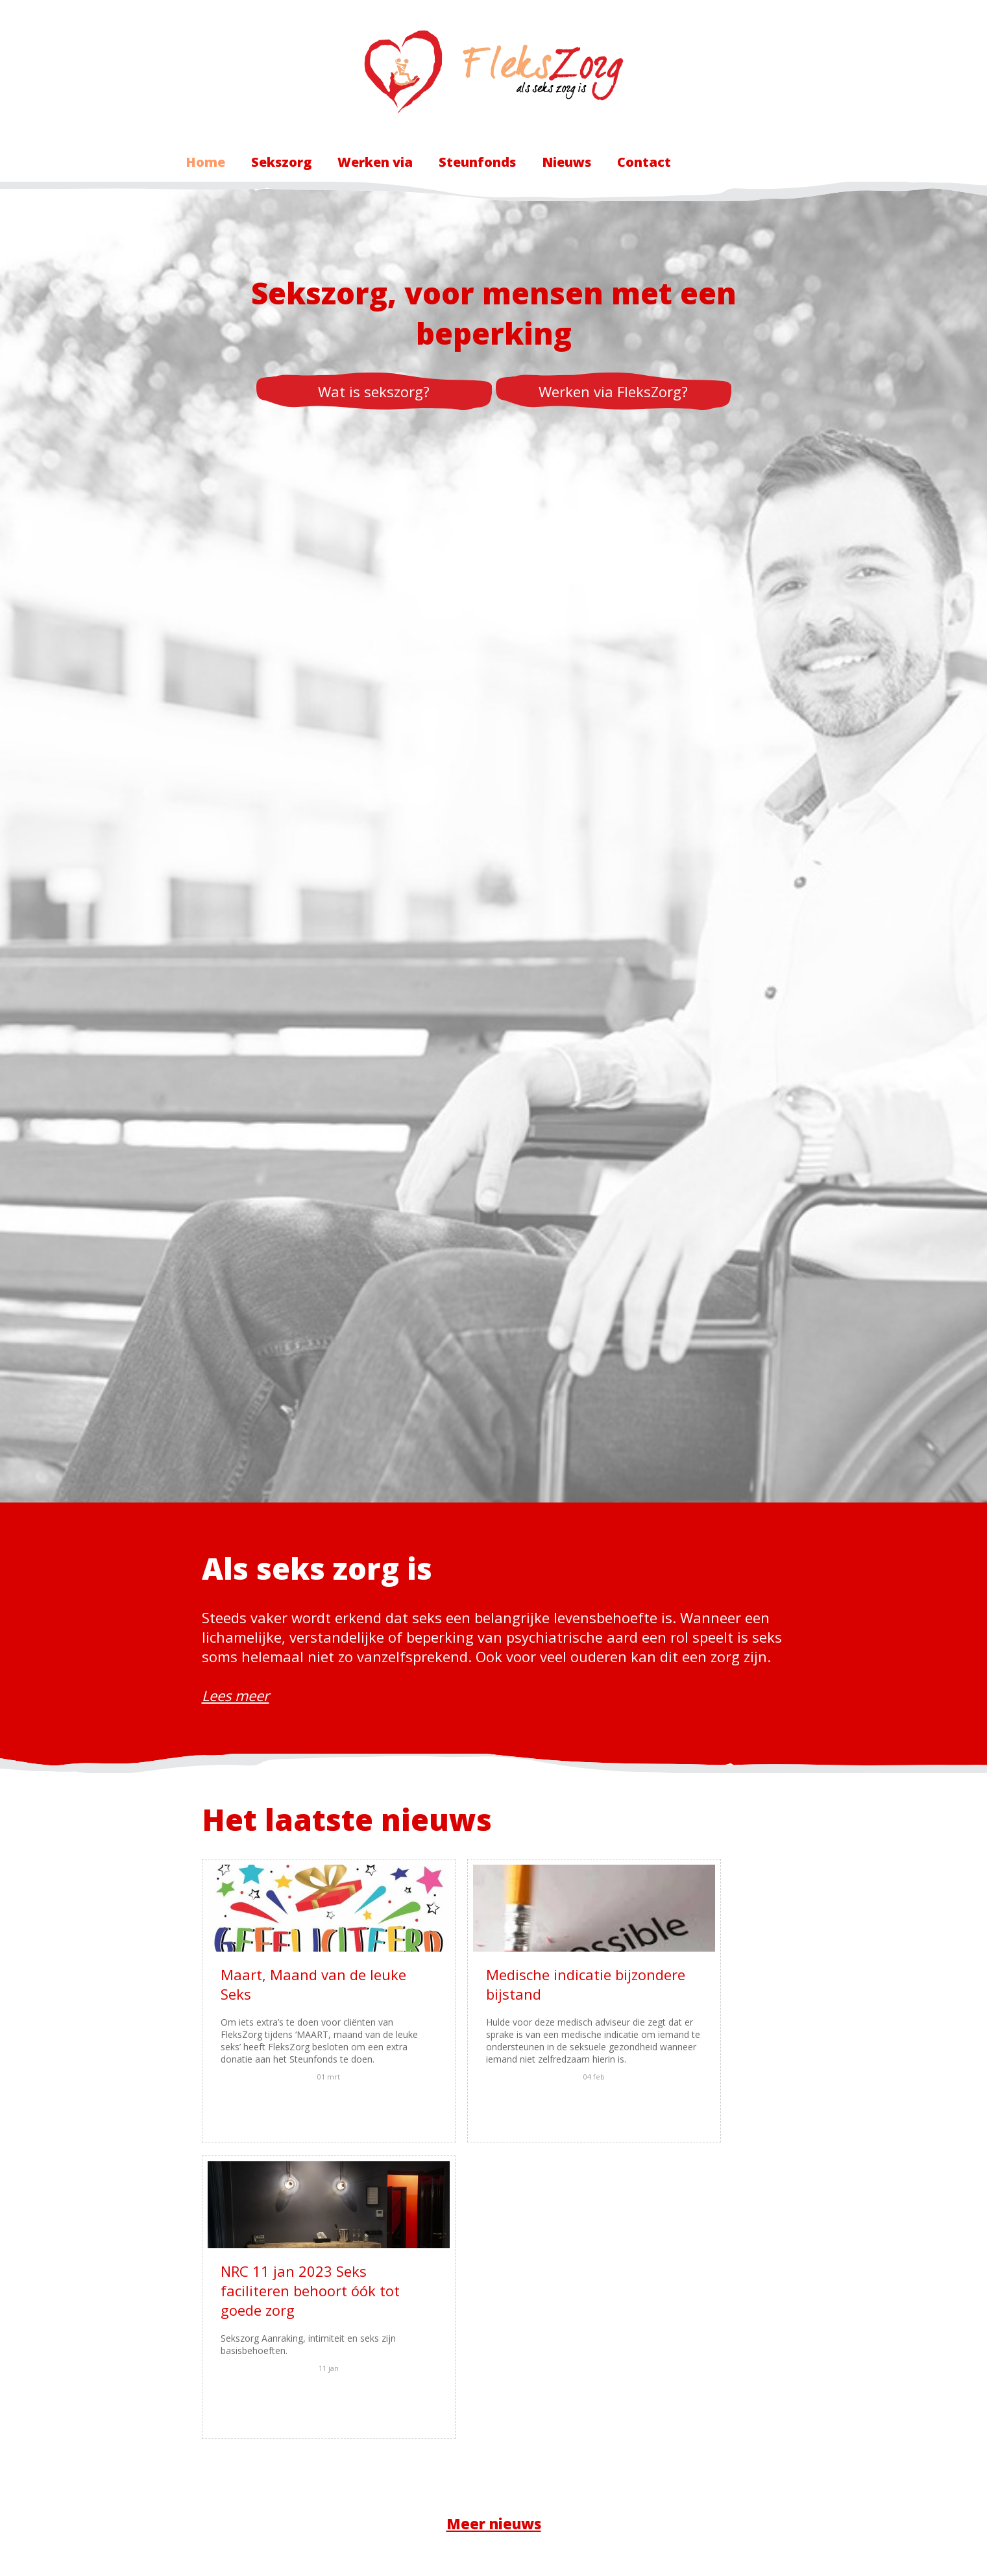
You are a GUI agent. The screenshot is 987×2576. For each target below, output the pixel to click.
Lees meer (235, 1695)
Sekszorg (281, 162)
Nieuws (566, 162)
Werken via (375, 162)
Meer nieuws (493, 2229)
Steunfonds (477, 162)
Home (205, 162)
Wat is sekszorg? (374, 391)
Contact (644, 162)
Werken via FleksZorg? (613, 391)
